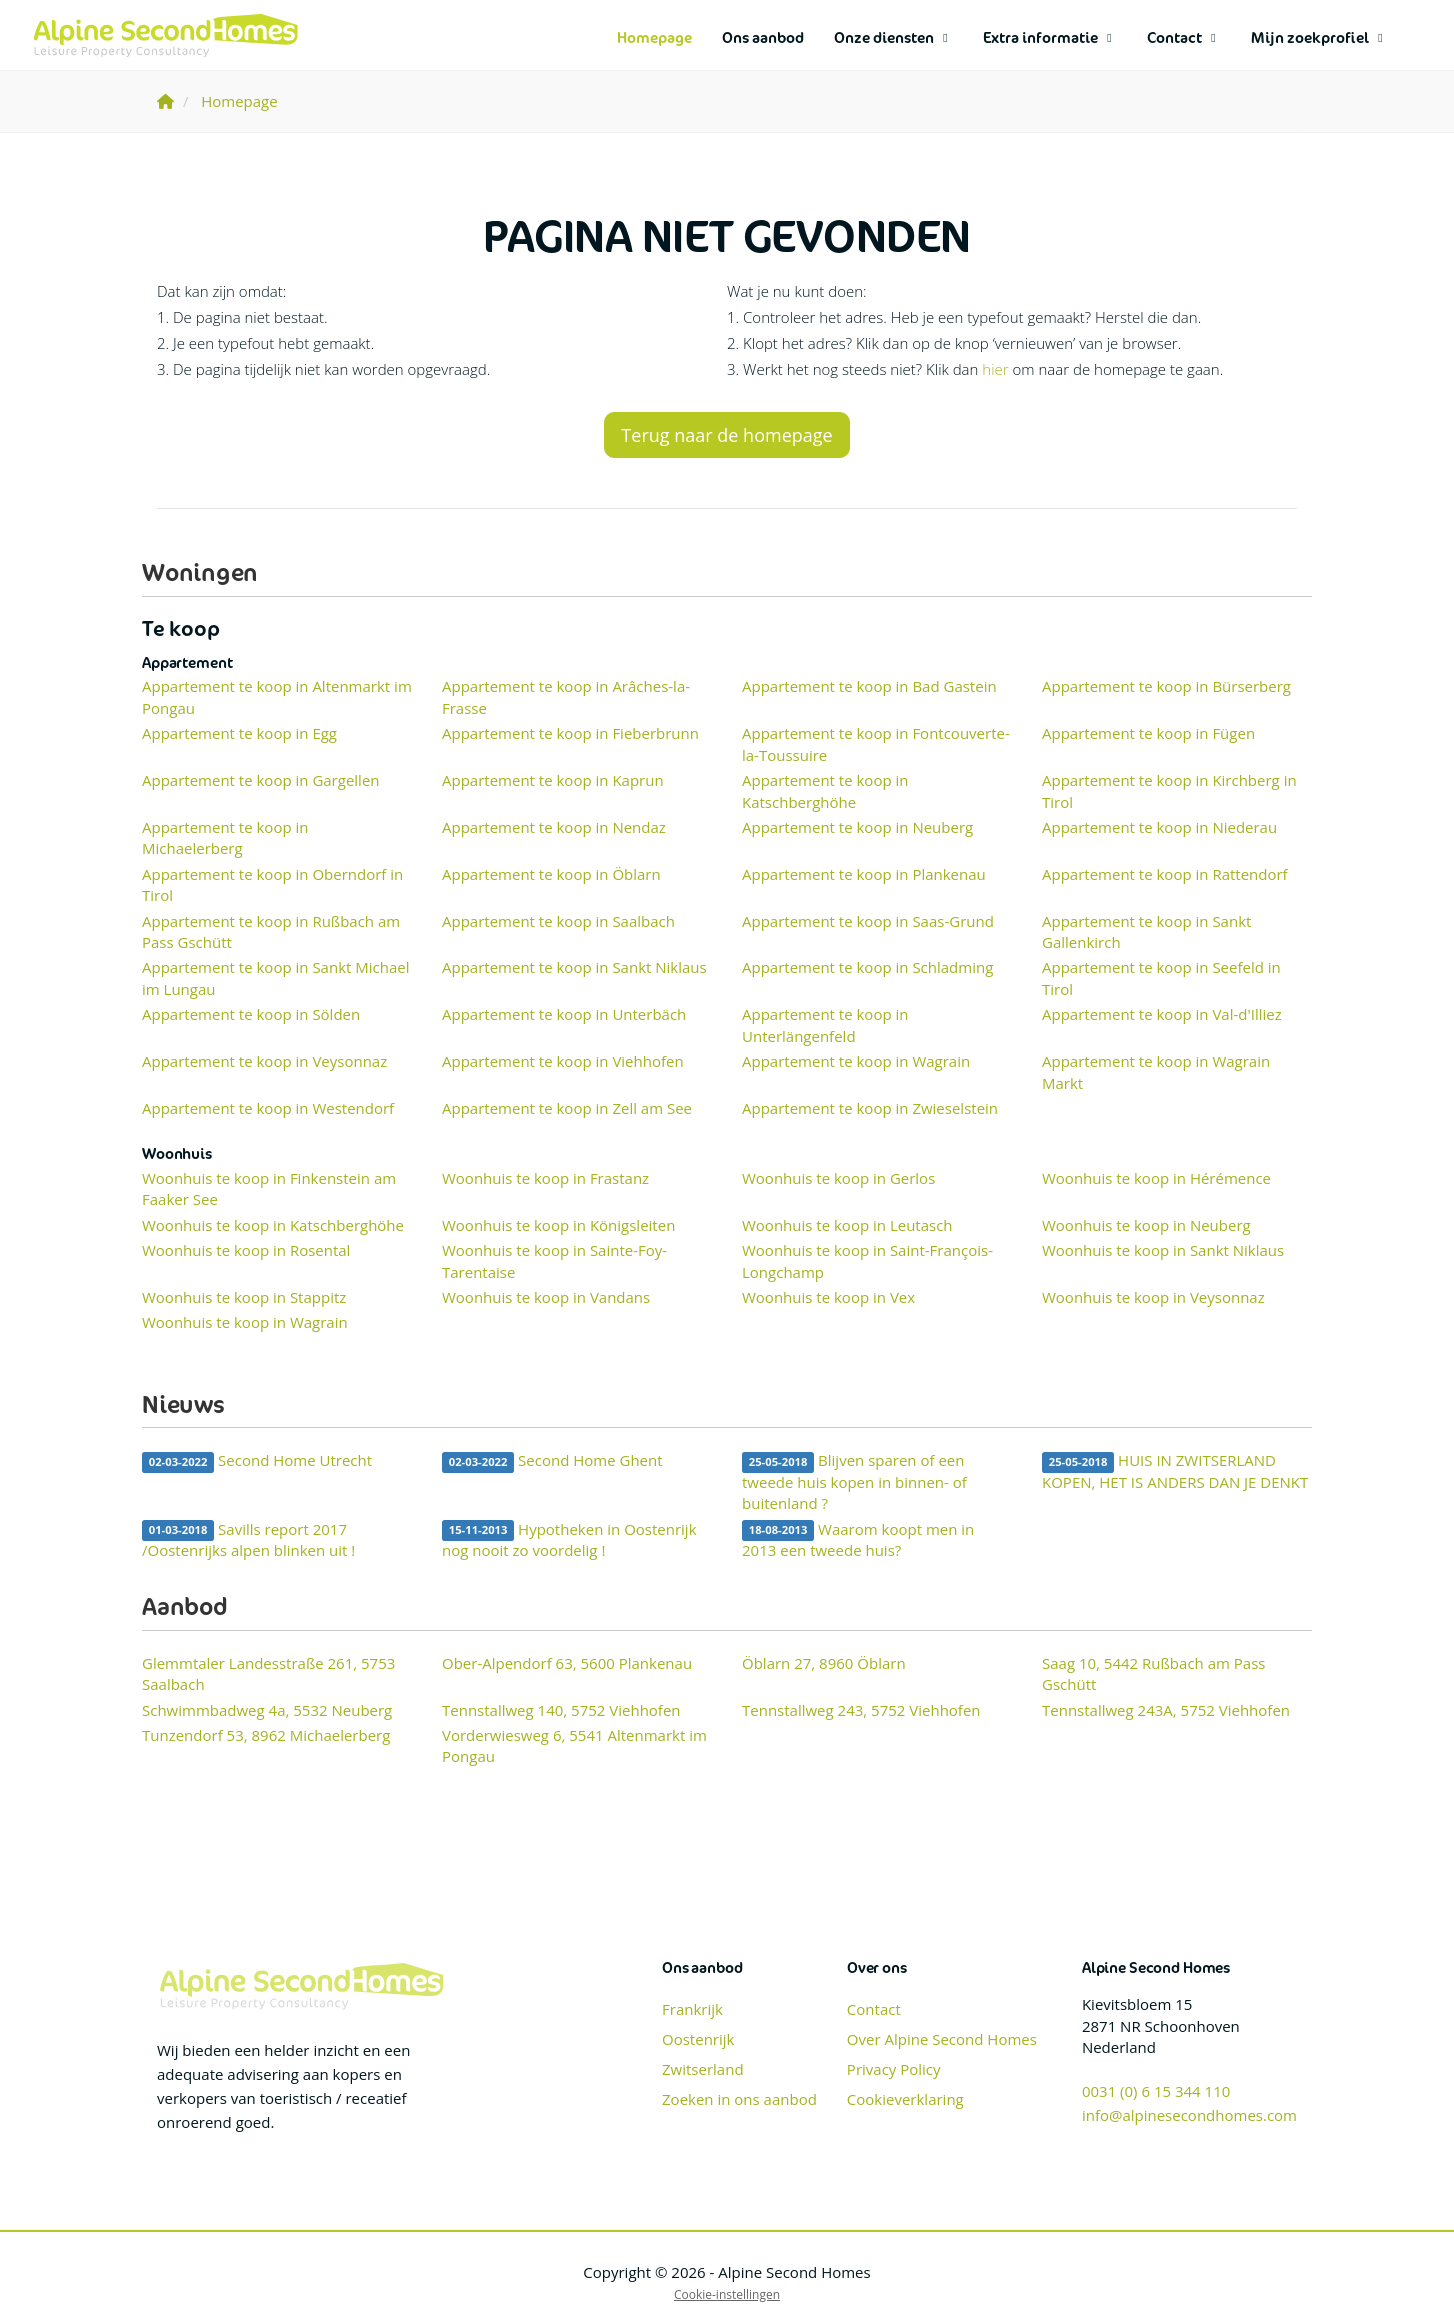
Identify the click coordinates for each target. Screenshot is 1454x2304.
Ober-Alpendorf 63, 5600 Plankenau (567, 1663)
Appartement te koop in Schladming (867, 967)
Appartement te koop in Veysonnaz (264, 1061)
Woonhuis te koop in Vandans (546, 1297)
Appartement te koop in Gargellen (261, 780)
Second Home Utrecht (257, 1461)
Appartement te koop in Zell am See (567, 1108)
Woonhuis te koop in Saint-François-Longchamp (867, 1260)
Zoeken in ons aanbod (739, 2099)
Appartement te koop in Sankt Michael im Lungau (275, 977)
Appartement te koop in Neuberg (857, 827)
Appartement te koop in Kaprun (553, 780)
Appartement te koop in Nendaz (554, 827)
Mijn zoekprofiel (1319, 37)
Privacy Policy (894, 2069)
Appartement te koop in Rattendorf (1165, 874)
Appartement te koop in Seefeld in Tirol (1161, 977)
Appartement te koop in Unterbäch (564, 1014)
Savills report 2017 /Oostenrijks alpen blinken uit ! (248, 1539)
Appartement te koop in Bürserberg (1166, 686)
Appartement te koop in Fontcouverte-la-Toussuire (876, 743)
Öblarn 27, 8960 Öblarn (824, 1663)
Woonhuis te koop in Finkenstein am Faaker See (269, 1188)
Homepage (654, 37)
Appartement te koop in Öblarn (551, 874)
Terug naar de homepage (726, 435)
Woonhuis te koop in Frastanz (545, 1178)
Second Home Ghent (552, 1461)
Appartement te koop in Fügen (1148, 733)
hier (995, 369)
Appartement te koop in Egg (239, 733)
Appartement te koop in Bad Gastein (869, 686)
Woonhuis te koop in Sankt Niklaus (1163, 1250)
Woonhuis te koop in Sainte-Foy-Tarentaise (554, 1260)
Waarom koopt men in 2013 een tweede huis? (858, 1539)
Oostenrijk (698, 2039)
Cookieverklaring (905, 2099)
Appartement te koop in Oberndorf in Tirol (272, 884)
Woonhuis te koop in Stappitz (244, 1297)
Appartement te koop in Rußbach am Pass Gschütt (271, 931)
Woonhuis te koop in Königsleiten (558, 1225)
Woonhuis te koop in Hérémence (1156, 1178)
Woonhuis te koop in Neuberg (1146, 1225)
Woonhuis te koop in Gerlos (838, 1178)
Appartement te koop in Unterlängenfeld (825, 1024)
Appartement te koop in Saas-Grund (868, 921)
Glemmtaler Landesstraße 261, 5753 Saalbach (268, 1673)
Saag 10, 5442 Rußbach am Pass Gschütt (1153, 1673)
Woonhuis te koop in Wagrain (245, 1322)
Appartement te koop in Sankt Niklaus (574, 967)
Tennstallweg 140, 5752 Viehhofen (561, 1710)
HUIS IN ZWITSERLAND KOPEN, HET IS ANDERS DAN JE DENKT (1175, 1470)
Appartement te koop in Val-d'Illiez (1162, 1014)
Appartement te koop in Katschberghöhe (825, 790)
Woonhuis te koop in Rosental (246, 1250)
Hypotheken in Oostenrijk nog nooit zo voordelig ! (569, 1539)
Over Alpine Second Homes (942, 2039)
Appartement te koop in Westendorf (268, 1108)
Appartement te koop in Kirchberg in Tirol (1169, 790)
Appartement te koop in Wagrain (856, 1061)
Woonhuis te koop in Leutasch (847, 1225)
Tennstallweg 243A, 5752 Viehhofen (1166, 1710)
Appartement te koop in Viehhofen (563, 1061)
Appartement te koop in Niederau (1159, 827)
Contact (1184, 37)
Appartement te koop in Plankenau (864, 874)
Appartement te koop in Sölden (251, 1014)
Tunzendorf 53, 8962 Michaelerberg (266, 1735)
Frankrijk (692, 2009)
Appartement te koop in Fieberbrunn (570, 733)
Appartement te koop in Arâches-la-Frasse (566, 696)
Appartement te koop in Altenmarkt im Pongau (277, 696)
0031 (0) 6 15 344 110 (1156, 2091)
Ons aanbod (763, 37)
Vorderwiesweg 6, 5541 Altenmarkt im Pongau (574, 1745)
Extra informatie (1050, 37)
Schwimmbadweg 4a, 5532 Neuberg (267, 1710)
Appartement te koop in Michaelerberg (225, 837)
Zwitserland (703, 2069)
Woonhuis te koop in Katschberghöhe (273, 1225)
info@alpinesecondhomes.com (1189, 2115)
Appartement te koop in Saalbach (558, 921)
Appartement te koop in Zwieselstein (870, 1108)
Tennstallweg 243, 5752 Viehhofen (861, 1710)
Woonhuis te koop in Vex (828, 1297)
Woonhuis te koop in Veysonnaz (1153, 1297)
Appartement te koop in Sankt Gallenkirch (1146, 931)
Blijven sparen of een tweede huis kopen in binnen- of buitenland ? (854, 1481)
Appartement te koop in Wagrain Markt (1156, 1071)
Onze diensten (893, 37)
